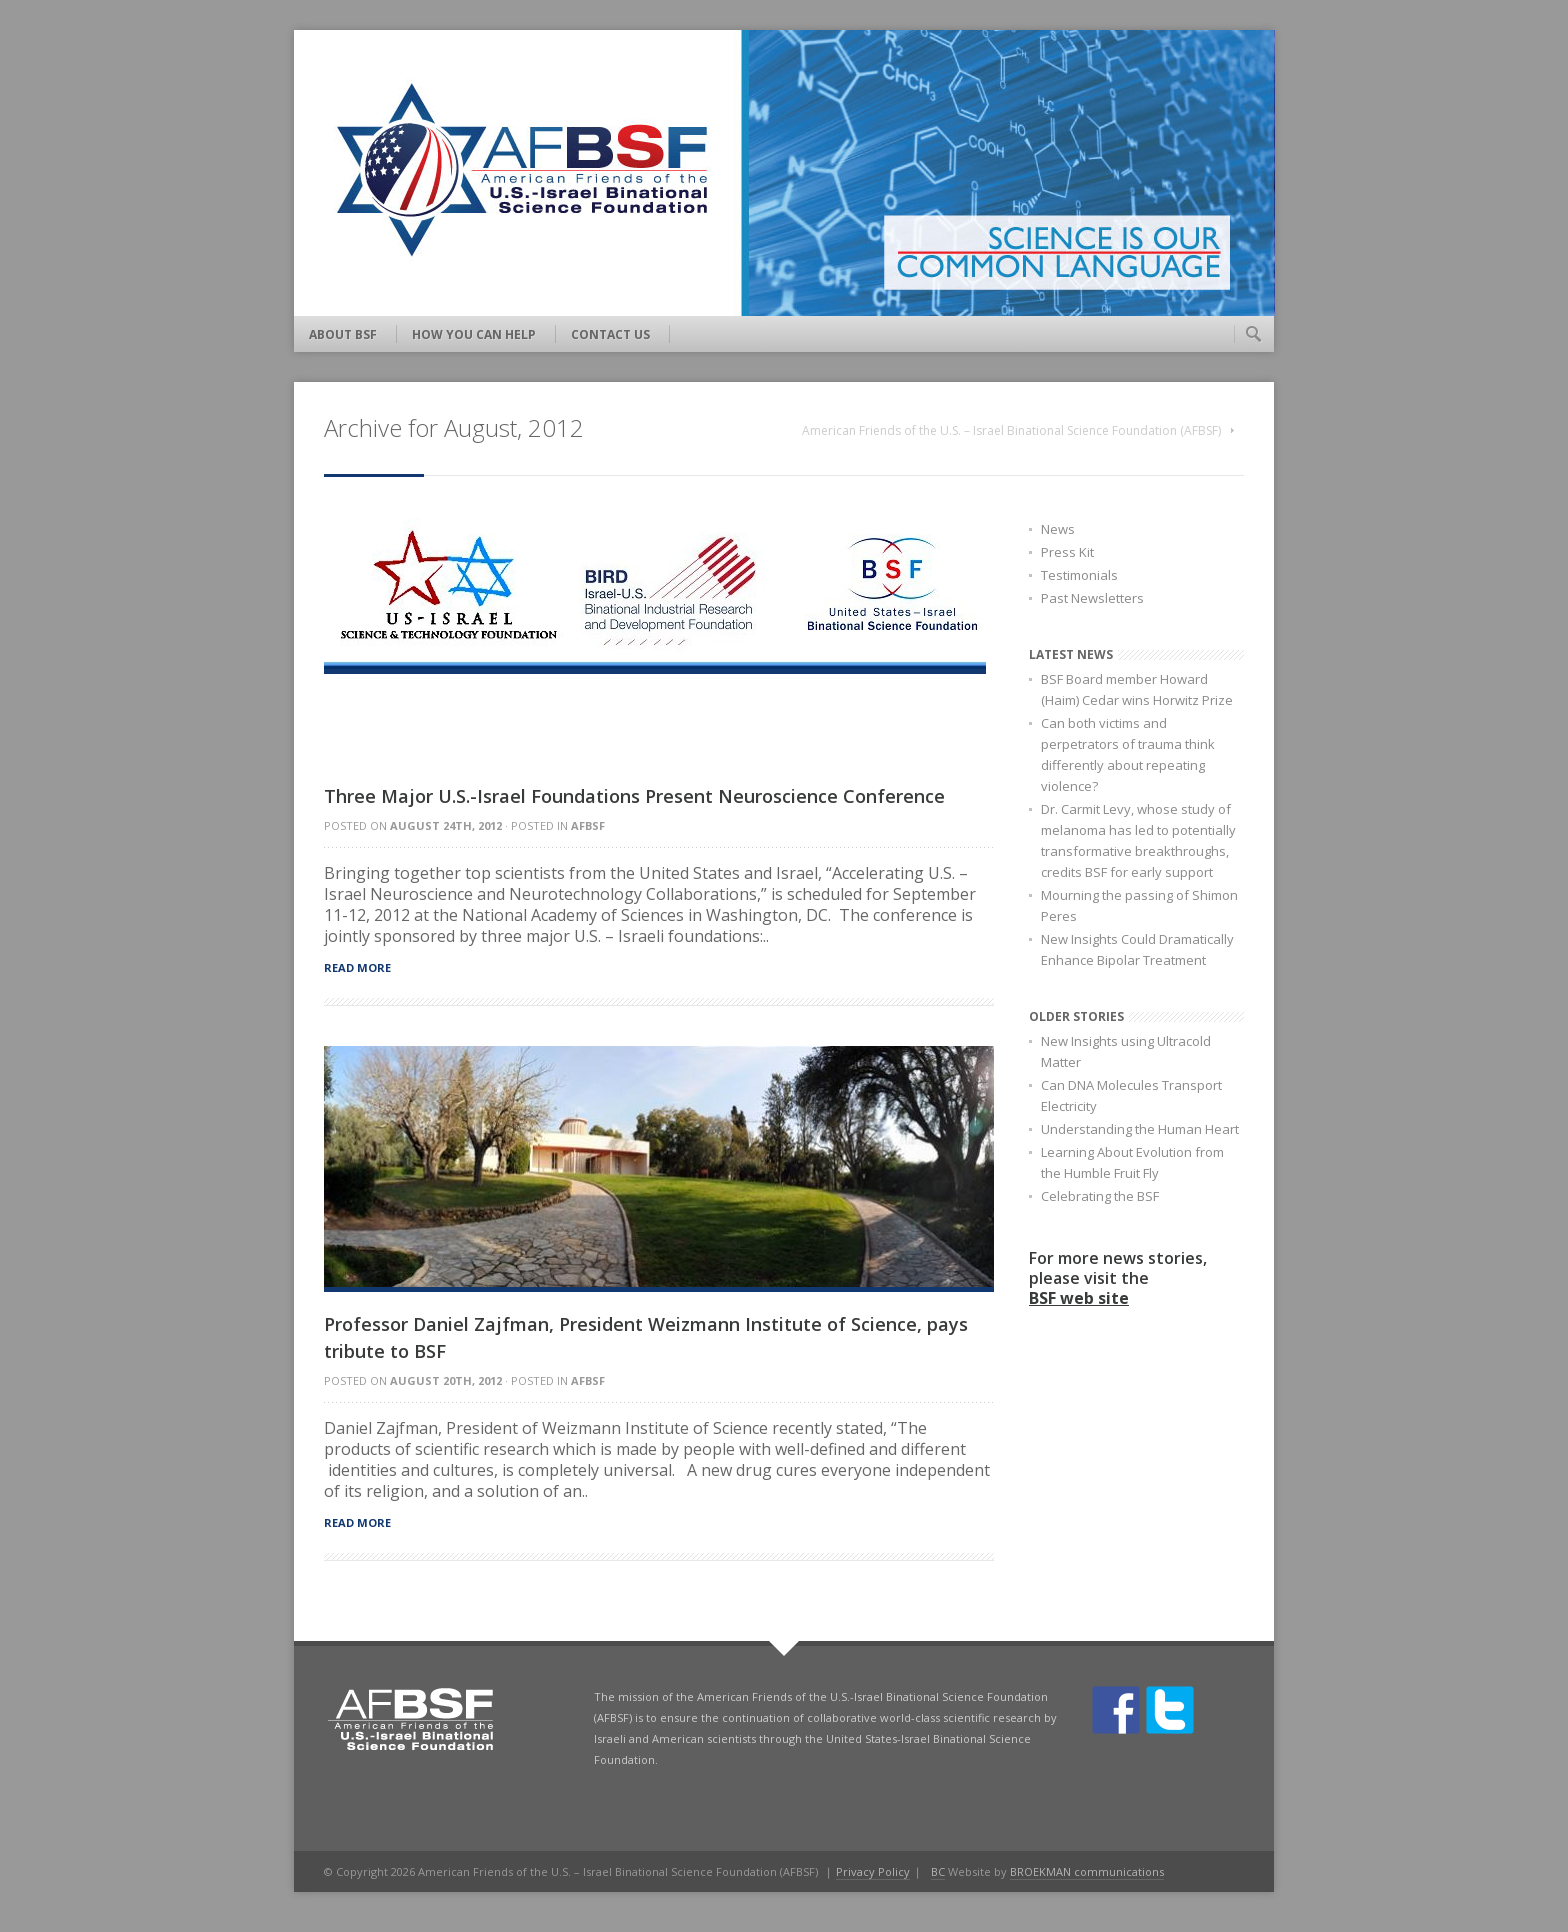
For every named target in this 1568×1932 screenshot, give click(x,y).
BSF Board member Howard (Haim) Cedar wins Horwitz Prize (1137, 689)
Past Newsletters (1092, 598)
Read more (357, 967)
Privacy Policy (873, 1871)
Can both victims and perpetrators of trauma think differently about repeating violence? (1128, 754)
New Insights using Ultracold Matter (1126, 1051)
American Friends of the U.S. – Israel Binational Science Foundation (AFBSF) (1011, 430)
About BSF (343, 334)
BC (938, 1871)
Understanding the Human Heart (1140, 1129)
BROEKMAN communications (1087, 1871)
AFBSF (588, 825)
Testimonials (1079, 575)
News (1058, 529)
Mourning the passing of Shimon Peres (1139, 905)
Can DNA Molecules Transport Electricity (1131, 1095)
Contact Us (610, 334)
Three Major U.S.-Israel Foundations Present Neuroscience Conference (634, 796)
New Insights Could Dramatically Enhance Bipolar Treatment (1137, 949)
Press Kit (1067, 552)
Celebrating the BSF (1100, 1196)
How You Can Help (474, 334)
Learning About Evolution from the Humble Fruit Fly (1132, 1162)
